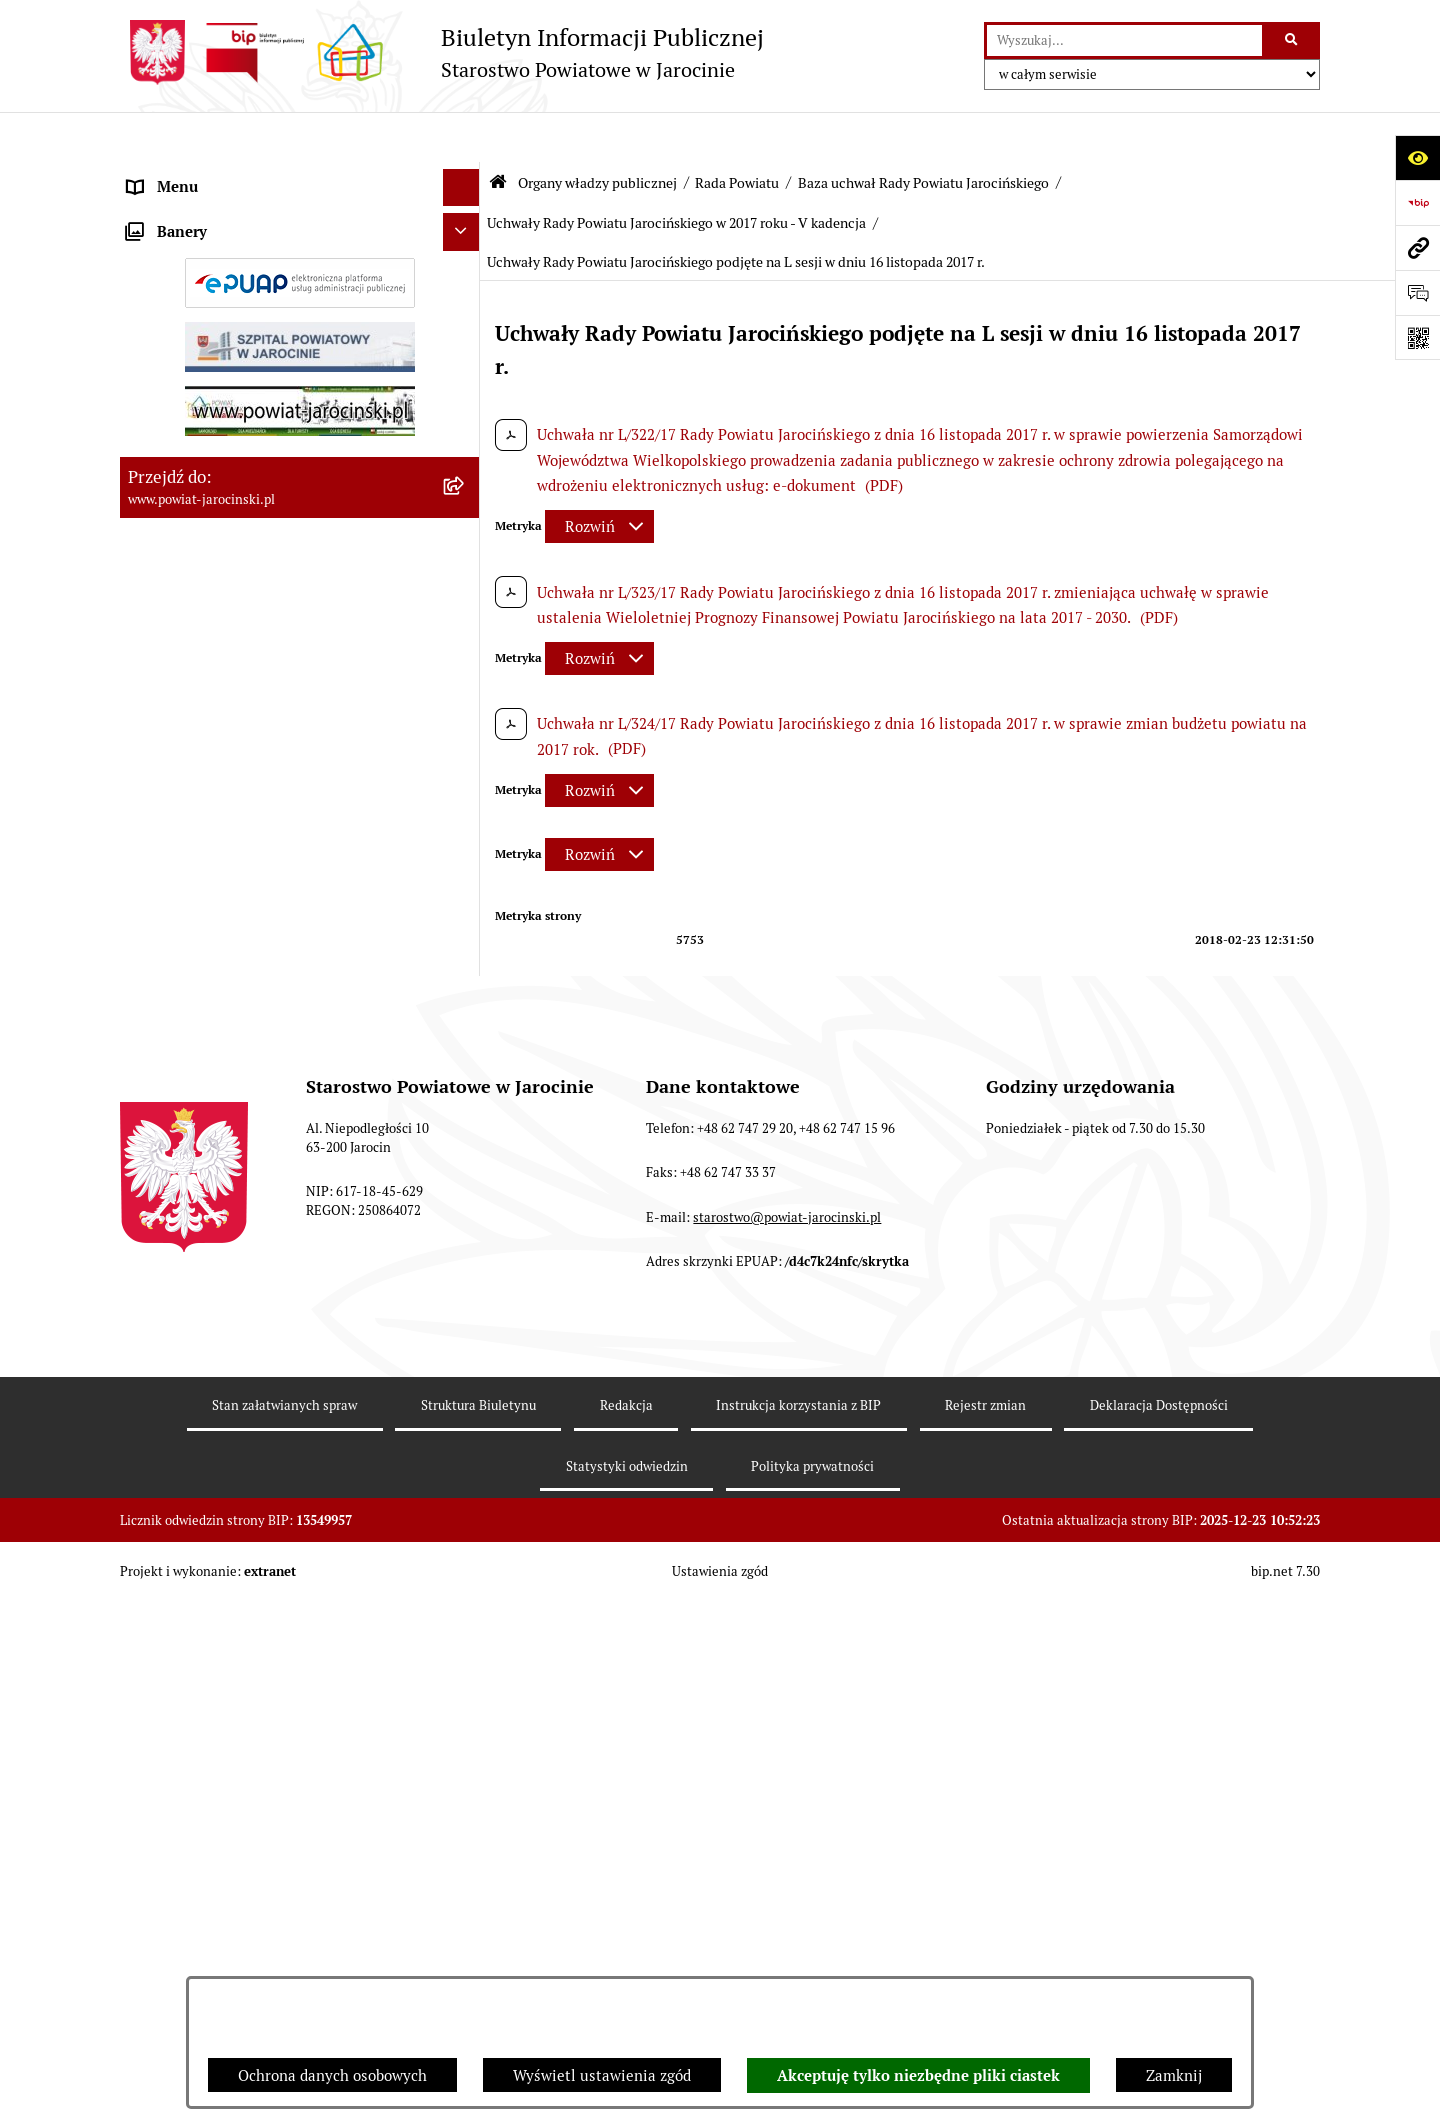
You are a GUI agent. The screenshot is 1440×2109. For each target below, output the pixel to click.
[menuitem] (300, 225)
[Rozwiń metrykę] (599, 477)
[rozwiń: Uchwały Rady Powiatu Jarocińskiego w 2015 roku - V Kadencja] (465, 1313)
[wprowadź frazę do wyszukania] (1124, 41)
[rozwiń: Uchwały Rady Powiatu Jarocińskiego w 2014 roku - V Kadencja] (465, 1240)
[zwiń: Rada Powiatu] (465, 224)
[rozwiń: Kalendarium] (465, 729)
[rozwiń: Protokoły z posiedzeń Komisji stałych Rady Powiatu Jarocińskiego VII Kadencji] (465, 853)
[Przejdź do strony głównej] (442, 52)
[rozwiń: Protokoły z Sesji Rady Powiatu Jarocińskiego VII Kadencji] (465, 780)
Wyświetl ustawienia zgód (602, 2075)
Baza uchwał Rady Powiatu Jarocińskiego (923, 133)
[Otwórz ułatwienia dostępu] (1417, 157)
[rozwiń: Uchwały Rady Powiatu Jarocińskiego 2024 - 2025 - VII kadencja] (465, 1094)
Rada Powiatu (737, 133)
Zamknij (1174, 2075)
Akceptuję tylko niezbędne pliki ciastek (918, 2076)
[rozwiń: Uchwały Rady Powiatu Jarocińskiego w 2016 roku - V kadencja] (465, 1386)
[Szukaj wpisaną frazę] (1292, 41)
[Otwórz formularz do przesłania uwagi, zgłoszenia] (1417, 292)
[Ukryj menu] (462, 138)
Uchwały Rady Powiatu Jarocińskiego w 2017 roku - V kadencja (676, 173)
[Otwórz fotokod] (1417, 337)
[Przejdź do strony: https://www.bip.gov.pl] (1417, 202)
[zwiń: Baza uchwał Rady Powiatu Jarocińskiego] (465, 1021)
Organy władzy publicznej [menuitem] (215, 174)
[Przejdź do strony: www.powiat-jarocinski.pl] (1417, 247)
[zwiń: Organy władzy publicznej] (465, 175)
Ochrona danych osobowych (332, 2075)
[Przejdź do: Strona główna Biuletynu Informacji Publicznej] (498, 132)
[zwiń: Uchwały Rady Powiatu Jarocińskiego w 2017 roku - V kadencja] (465, 1459)
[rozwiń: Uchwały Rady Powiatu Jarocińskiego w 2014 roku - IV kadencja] (465, 1167)
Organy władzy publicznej (597, 133)
